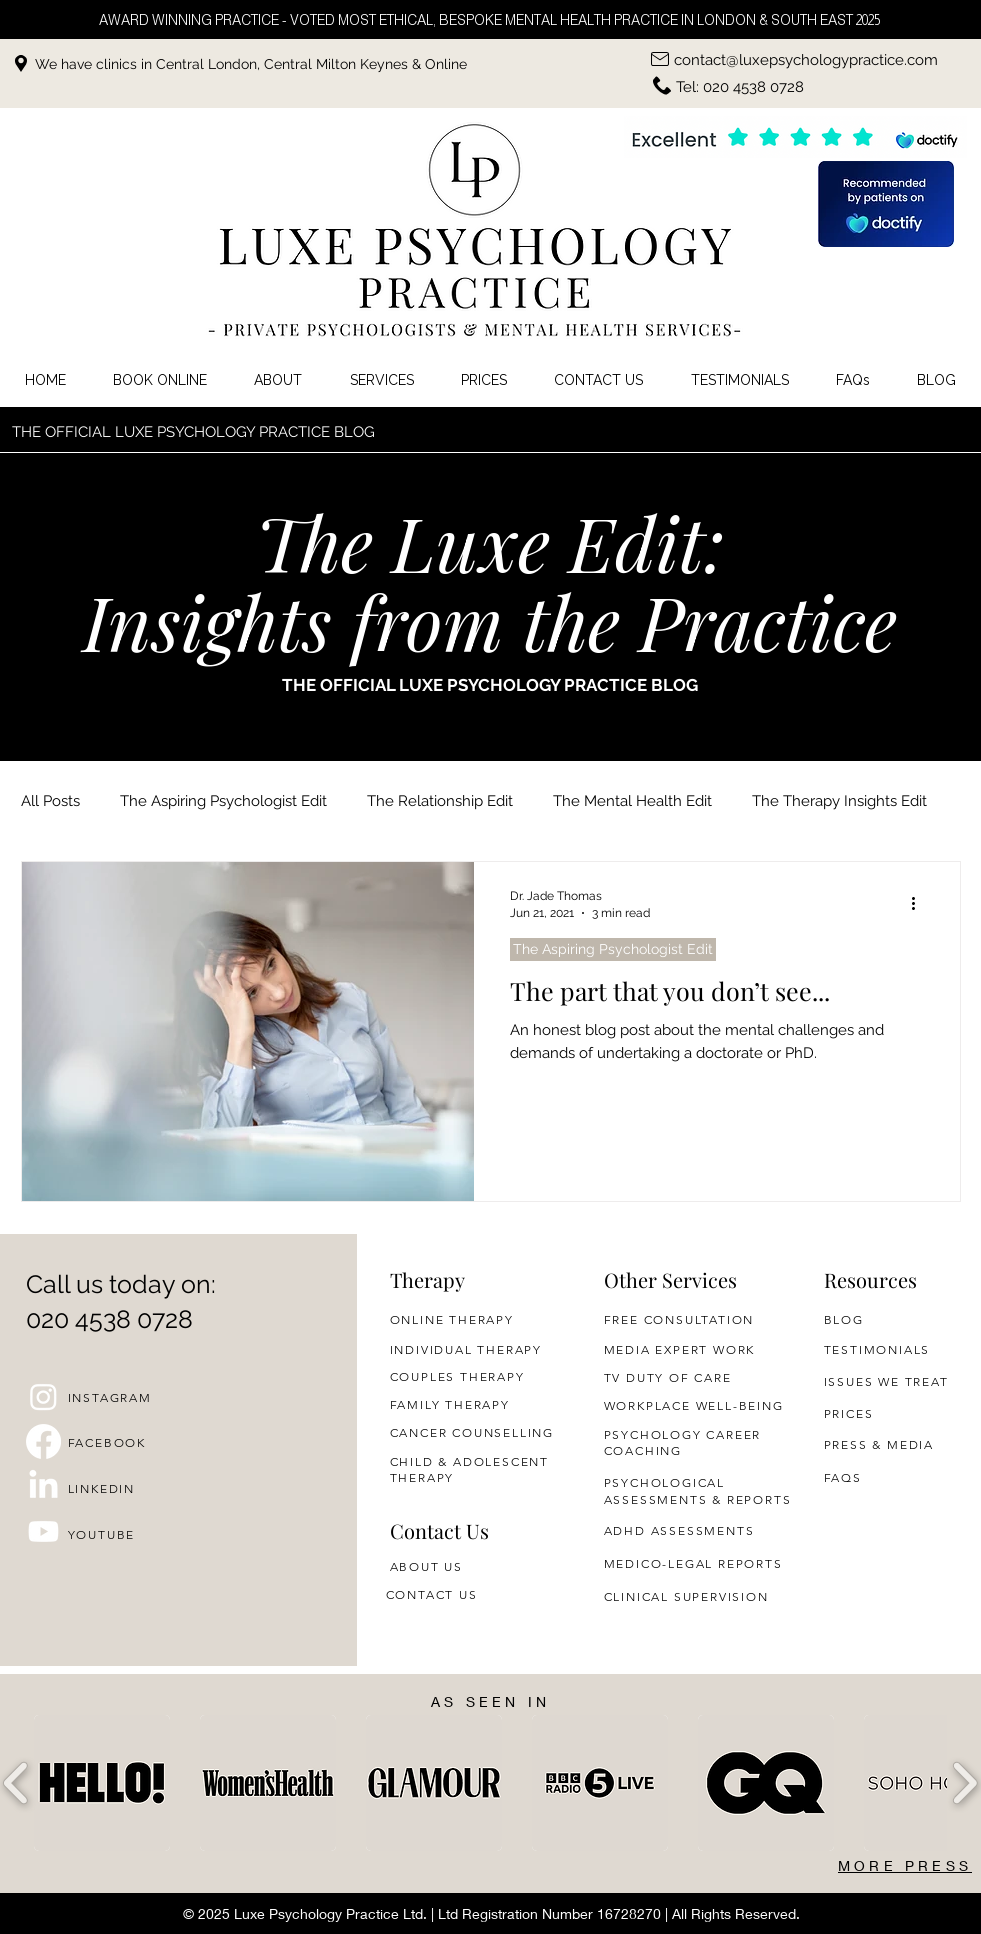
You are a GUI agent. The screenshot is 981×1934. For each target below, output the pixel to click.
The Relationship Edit (440, 801)
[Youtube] (43, 1531)
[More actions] (921, 903)
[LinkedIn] (43, 1486)
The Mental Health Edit (632, 801)
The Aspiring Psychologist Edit (223, 801)
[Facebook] (43, 1441)
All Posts (50, 801)
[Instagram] (43, 1396)
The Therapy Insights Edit (839, 801)
